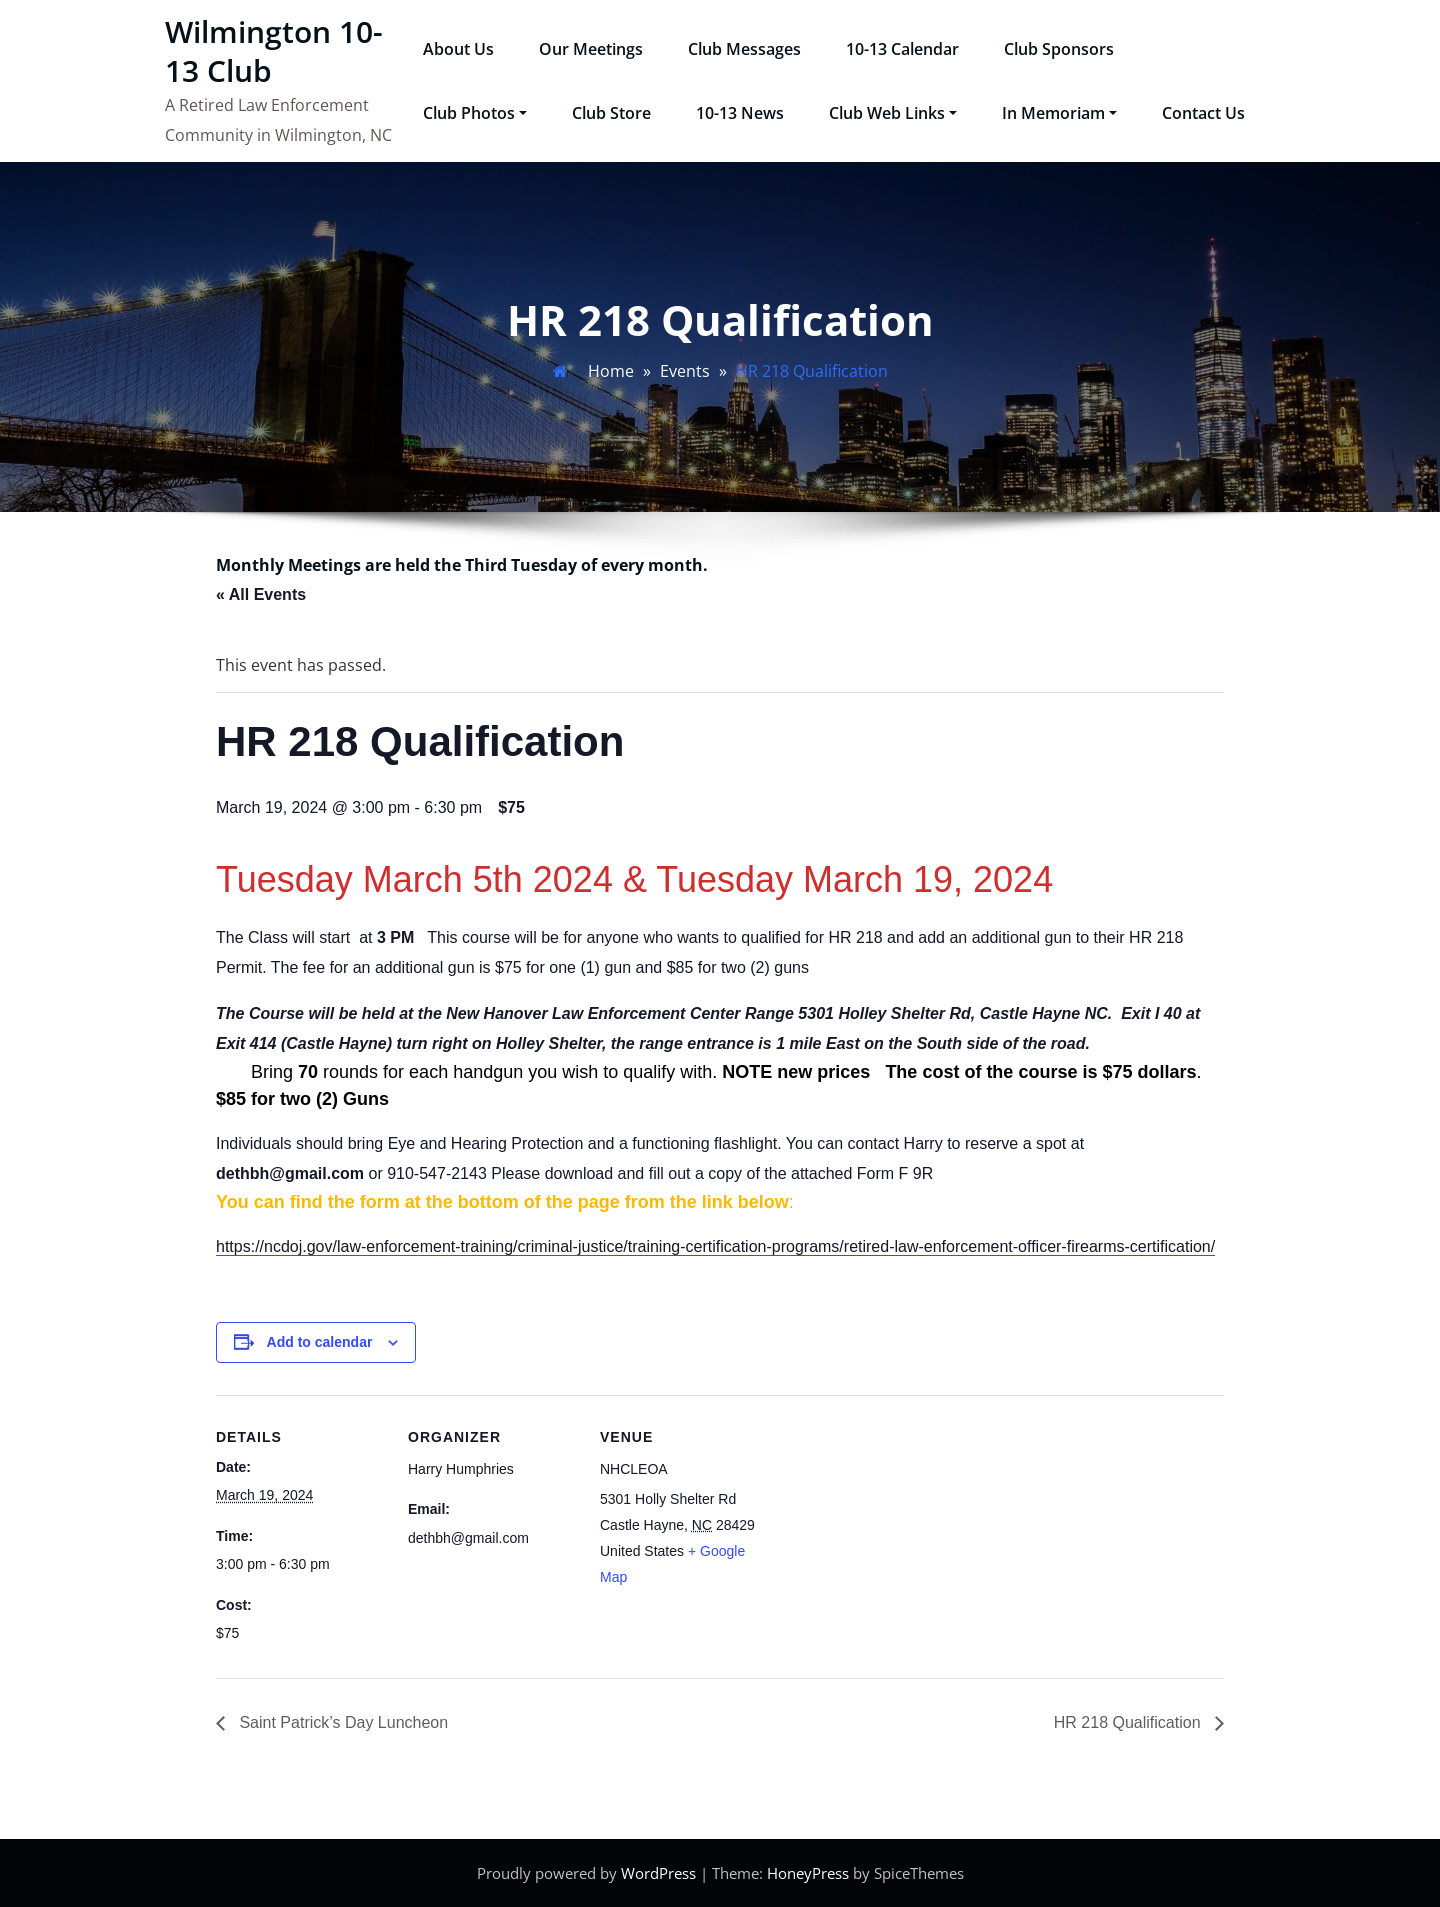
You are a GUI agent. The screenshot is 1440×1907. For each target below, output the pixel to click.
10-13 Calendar (902, 49)
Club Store (611, 113)
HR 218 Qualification (1129, 1722)
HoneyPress (808, 1873)
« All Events (261, 594)
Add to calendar (320, 1342)
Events (685, 371)
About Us (458, 49)
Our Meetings (591, 49)
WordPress (658, 1873)
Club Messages (744, 49)
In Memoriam (1059, 113)
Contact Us (1203, 113)
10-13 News (740, 113)
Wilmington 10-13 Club (274, 51)
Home (611, 371)
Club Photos (475, 113)
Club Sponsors (1059, 49)
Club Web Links (893, 113)
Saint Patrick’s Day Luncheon (341, 1722)
